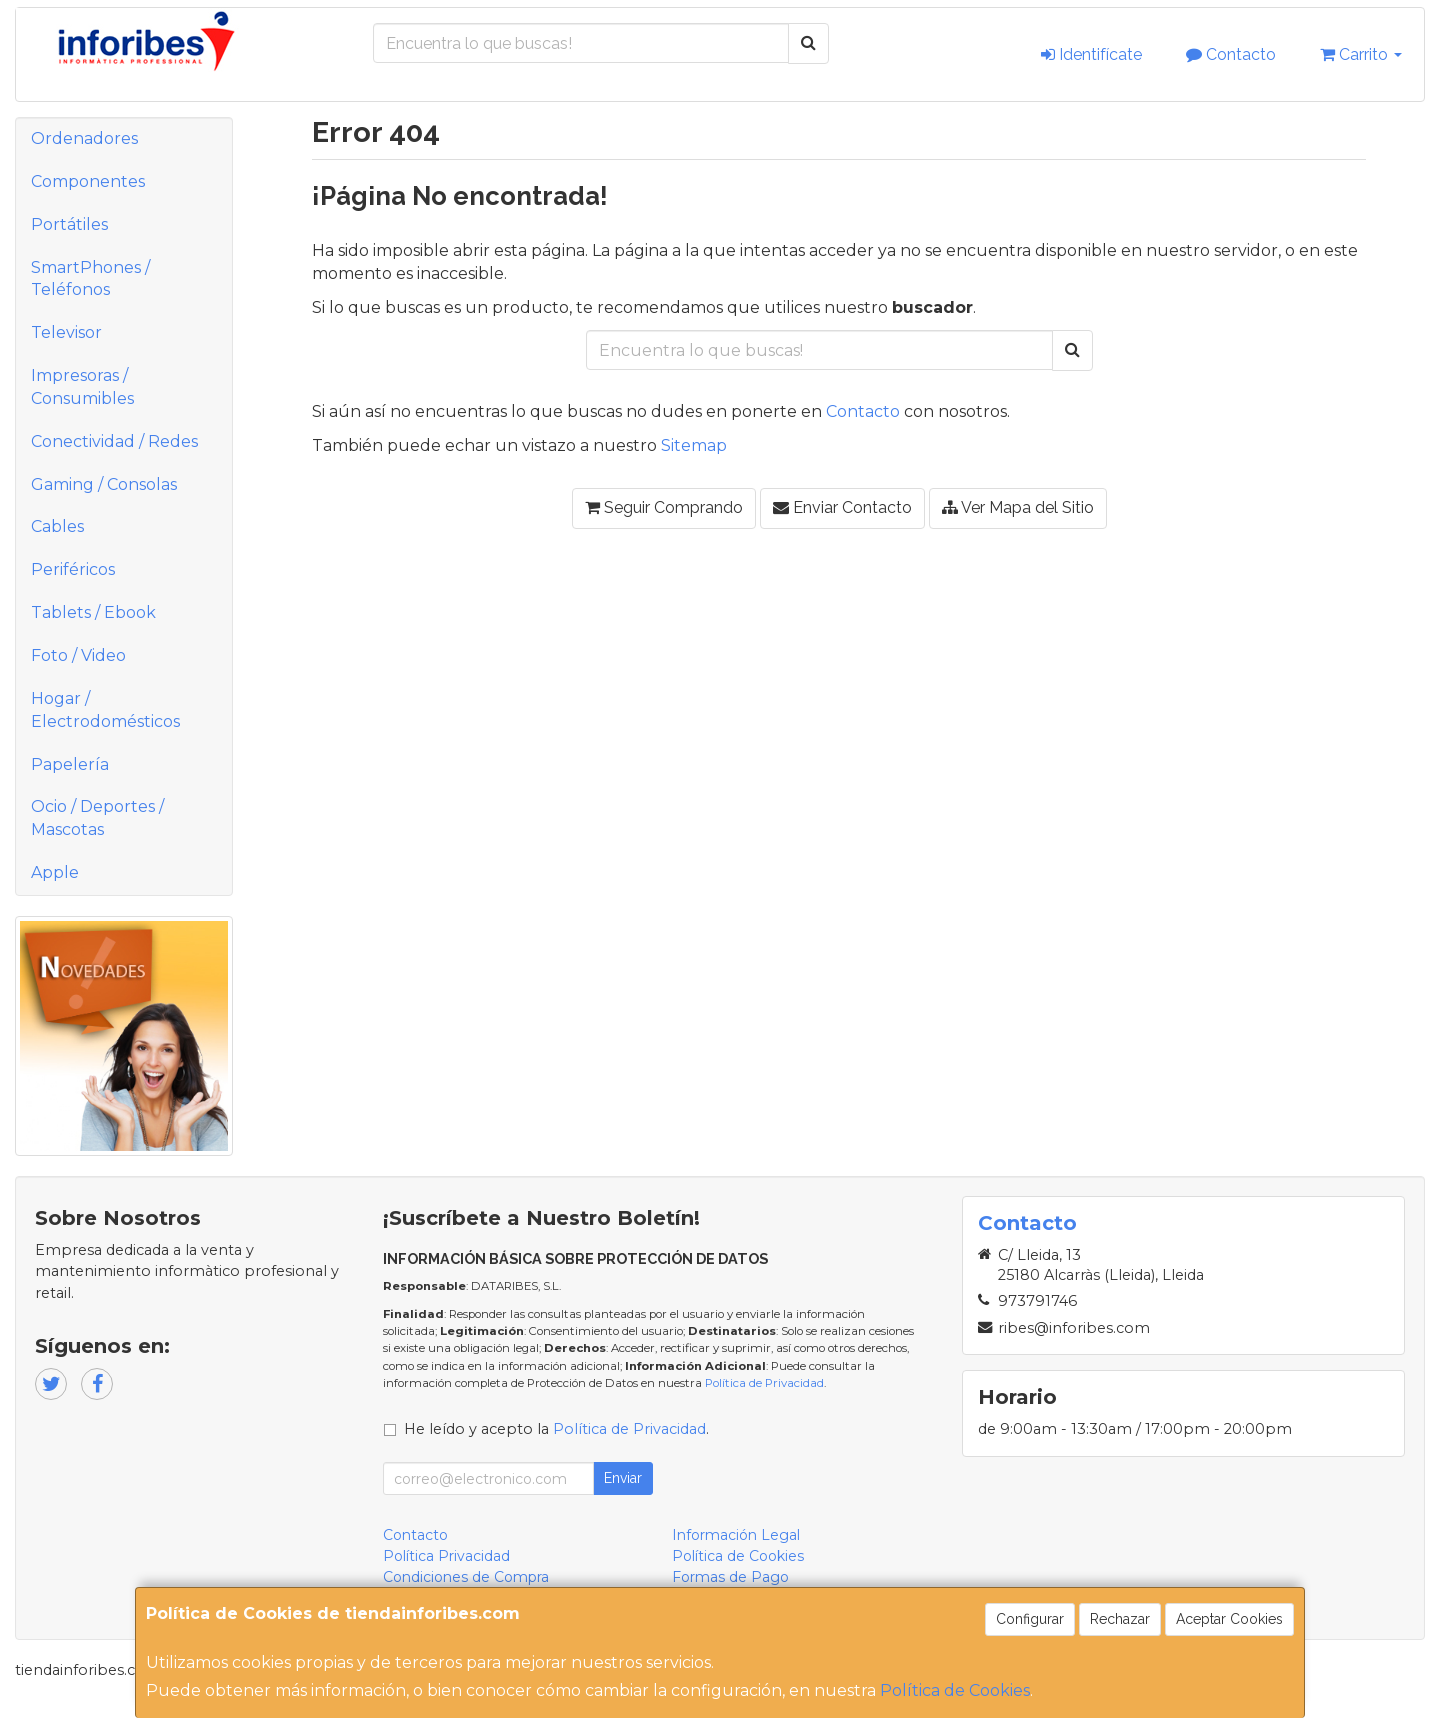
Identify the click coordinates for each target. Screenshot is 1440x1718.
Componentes (88, 181)
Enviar (623, 1478)
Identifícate (1091, 54)
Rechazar (1120, 1619)
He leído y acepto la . (556, 1429)
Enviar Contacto (842, 507)
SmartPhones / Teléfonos (90, 279)
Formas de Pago (730, 1577)
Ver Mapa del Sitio (1018, 507)
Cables (57, 526)
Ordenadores (84, 138)
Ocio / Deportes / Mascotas (97, 818)
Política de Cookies (955, 1690)
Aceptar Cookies (1229, 1619)
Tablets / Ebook (93, 612)
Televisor (66, 332)
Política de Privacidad (764, 1383)
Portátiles (69, 224)
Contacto (1231, 54)
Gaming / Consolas (104, 484)
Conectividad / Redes (114, 441)
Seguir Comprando (664, 507)
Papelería (70, 764)
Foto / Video (78, 655)
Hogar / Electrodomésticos (105, 710)
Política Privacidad (446, 1556)
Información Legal (736, 1535)
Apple (55, 872)
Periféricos (73, 569)
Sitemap (694, 445)
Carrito (1361, 54)
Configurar (1030, 1619)
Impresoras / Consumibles (82, 387)
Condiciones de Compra (466, 1577)
